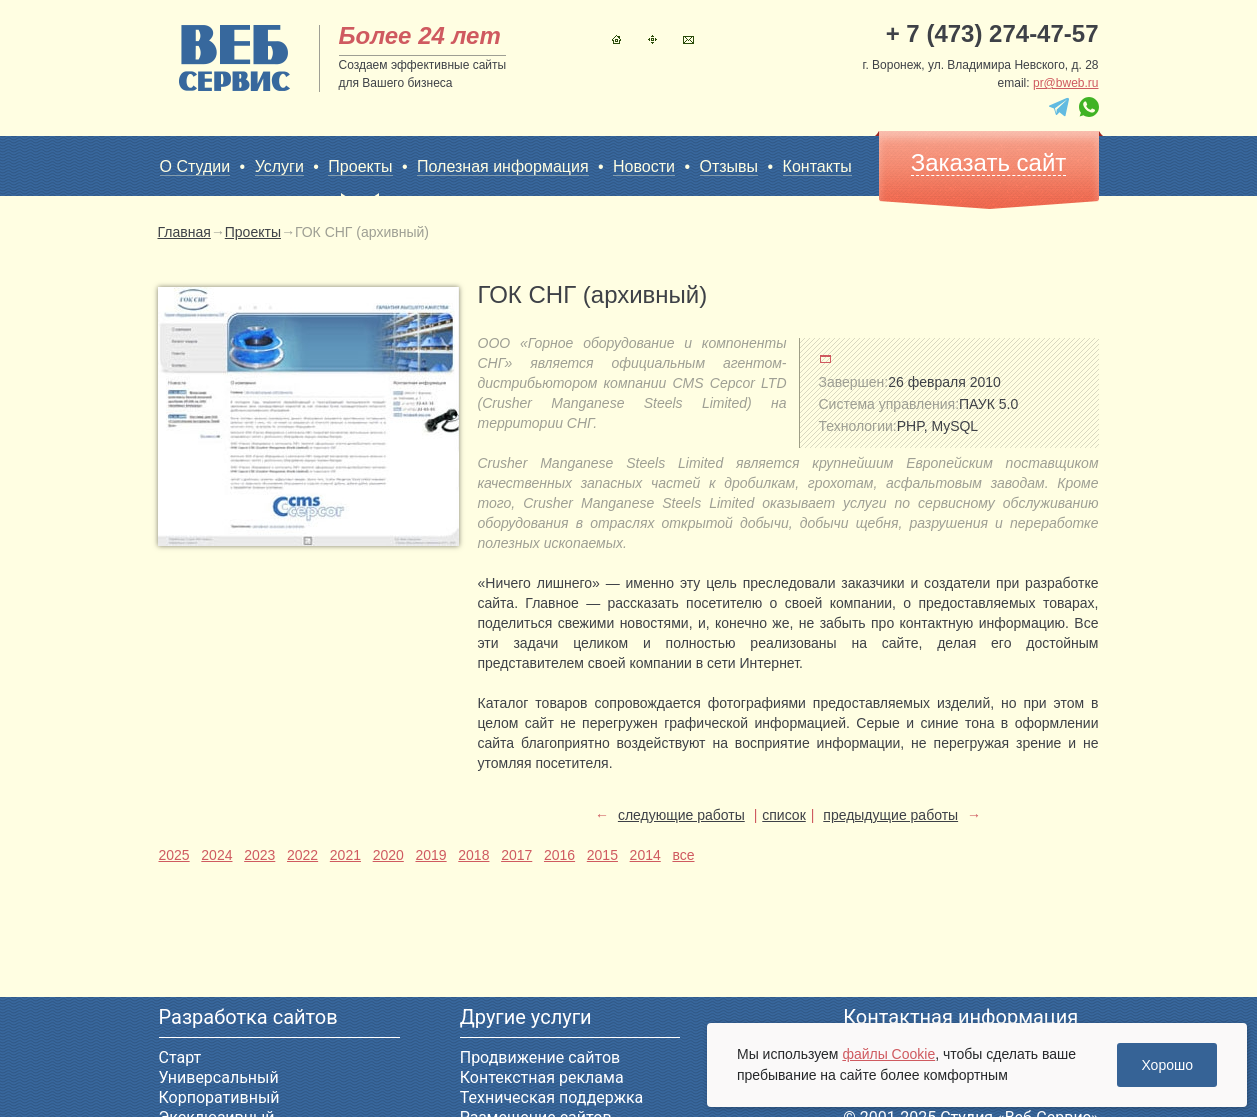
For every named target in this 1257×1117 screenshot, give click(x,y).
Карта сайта (652, 39)
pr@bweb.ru (1066, 83)
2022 (302, 855)
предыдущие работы (890, 815)
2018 (473, 855)
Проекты (360, 167)
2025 (174, 855)
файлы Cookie (888, 1054)
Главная (616, 39)
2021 (345, 855)
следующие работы (681, 815)
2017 (516, 855)
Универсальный (219, 1077)
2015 (602, 855)
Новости (644, 166)
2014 (645, 855)
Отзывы (729, 166)
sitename (234, 58)
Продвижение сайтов (540, 1057)
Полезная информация (503, 166)
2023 (259, 855)
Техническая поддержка (552, 1097)
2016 (559, 855)
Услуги (279, 166)
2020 (388, 855)
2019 (430, 855)
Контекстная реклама (542, 1077)
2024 (216, 855)
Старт (180, 1057)
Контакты (688, 39)
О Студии (195, 166)
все (683, 855)
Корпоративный (219, 1097)
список (783, 815)
